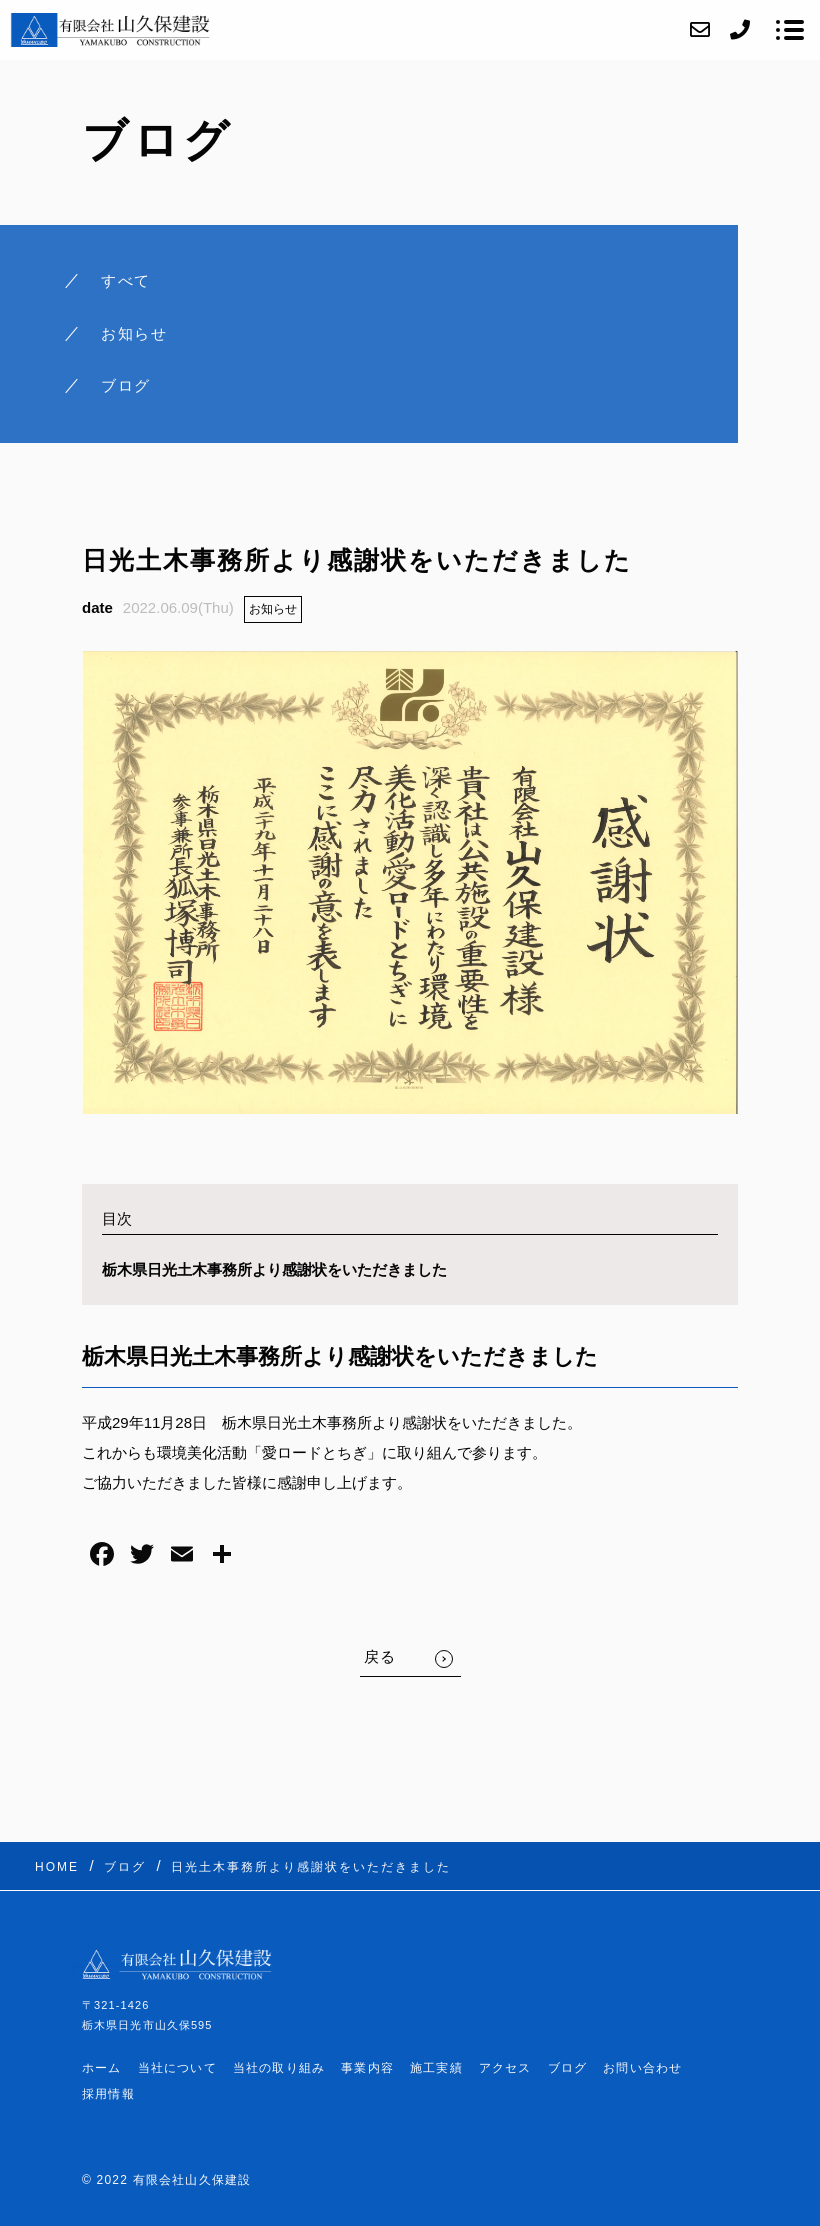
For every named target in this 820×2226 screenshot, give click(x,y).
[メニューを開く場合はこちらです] (790, 30)
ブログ (568, 2068)
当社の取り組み (279, 2068)
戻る (380, 1656)
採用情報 (108, 2094)
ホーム (102, 2068)
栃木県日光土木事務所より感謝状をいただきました (274, 1269)
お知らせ (273, 609)
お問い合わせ (642, 2068)
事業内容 (367, 2068)
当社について (177, 2068)
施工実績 (436, 2068)
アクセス (505, 2068)
